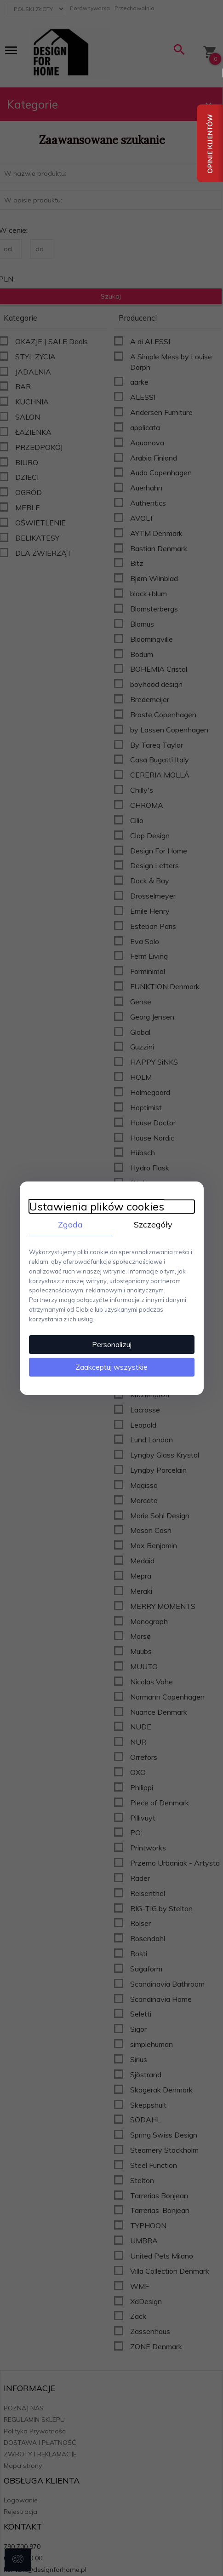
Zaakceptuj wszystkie (111, 1367)
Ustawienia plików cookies (96, 1206)
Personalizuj (112, 1344)
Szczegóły (153, 1224)
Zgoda (70, 1224)
